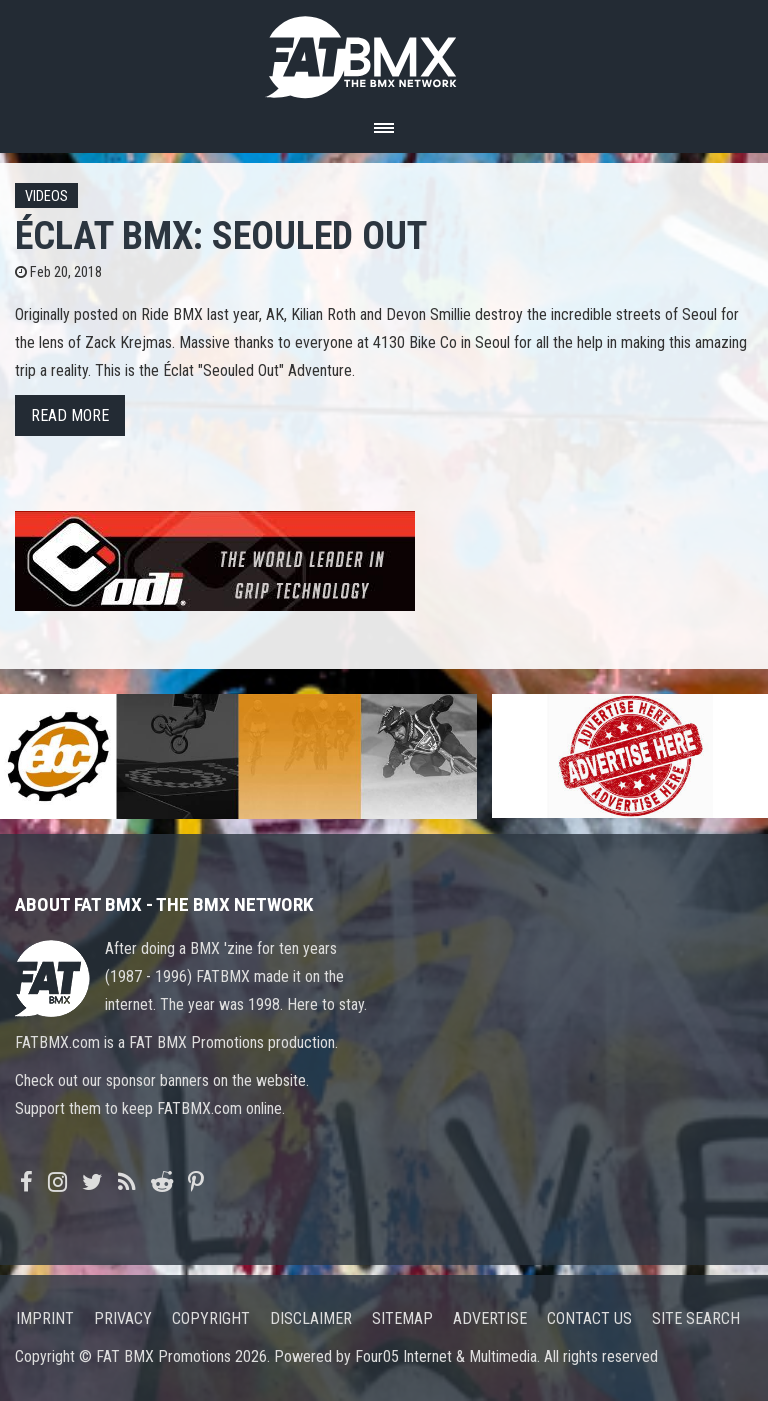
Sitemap (402, 1318)
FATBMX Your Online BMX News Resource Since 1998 (384, 51)
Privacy (123, 1318)
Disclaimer (311, 1318)
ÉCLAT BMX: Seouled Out (221, 235)
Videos (46, 196)
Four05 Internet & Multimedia (446, 1356)
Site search (696, 1318)
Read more (70, 415)
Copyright (211, 1318)
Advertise (490, 1318)
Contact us (589, 1318)
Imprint (45, 1318)
